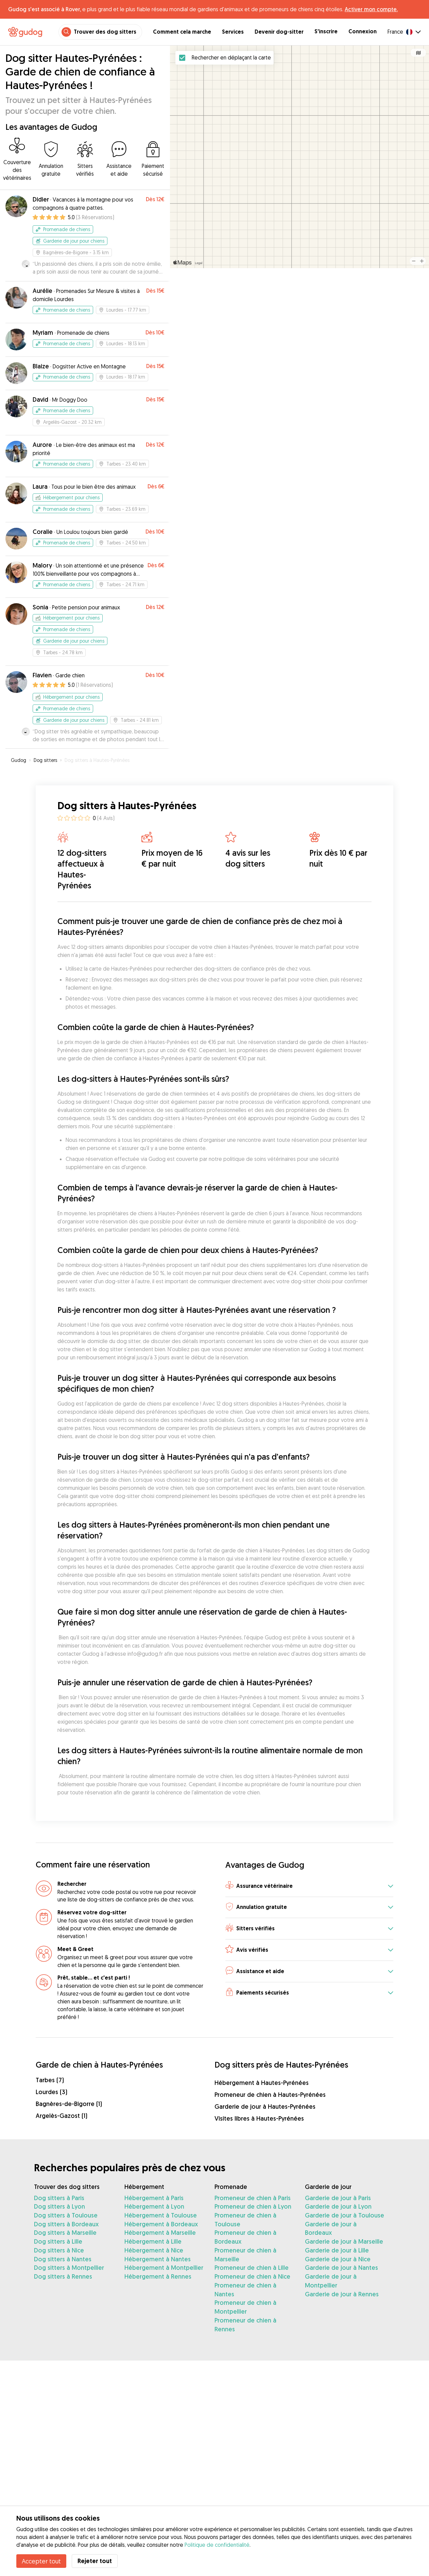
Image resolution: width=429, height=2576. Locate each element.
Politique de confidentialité (217, 2544)
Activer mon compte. (371, 9)
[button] (309, 1886)
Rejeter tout (95, 2561)
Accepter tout (41, 2561)
